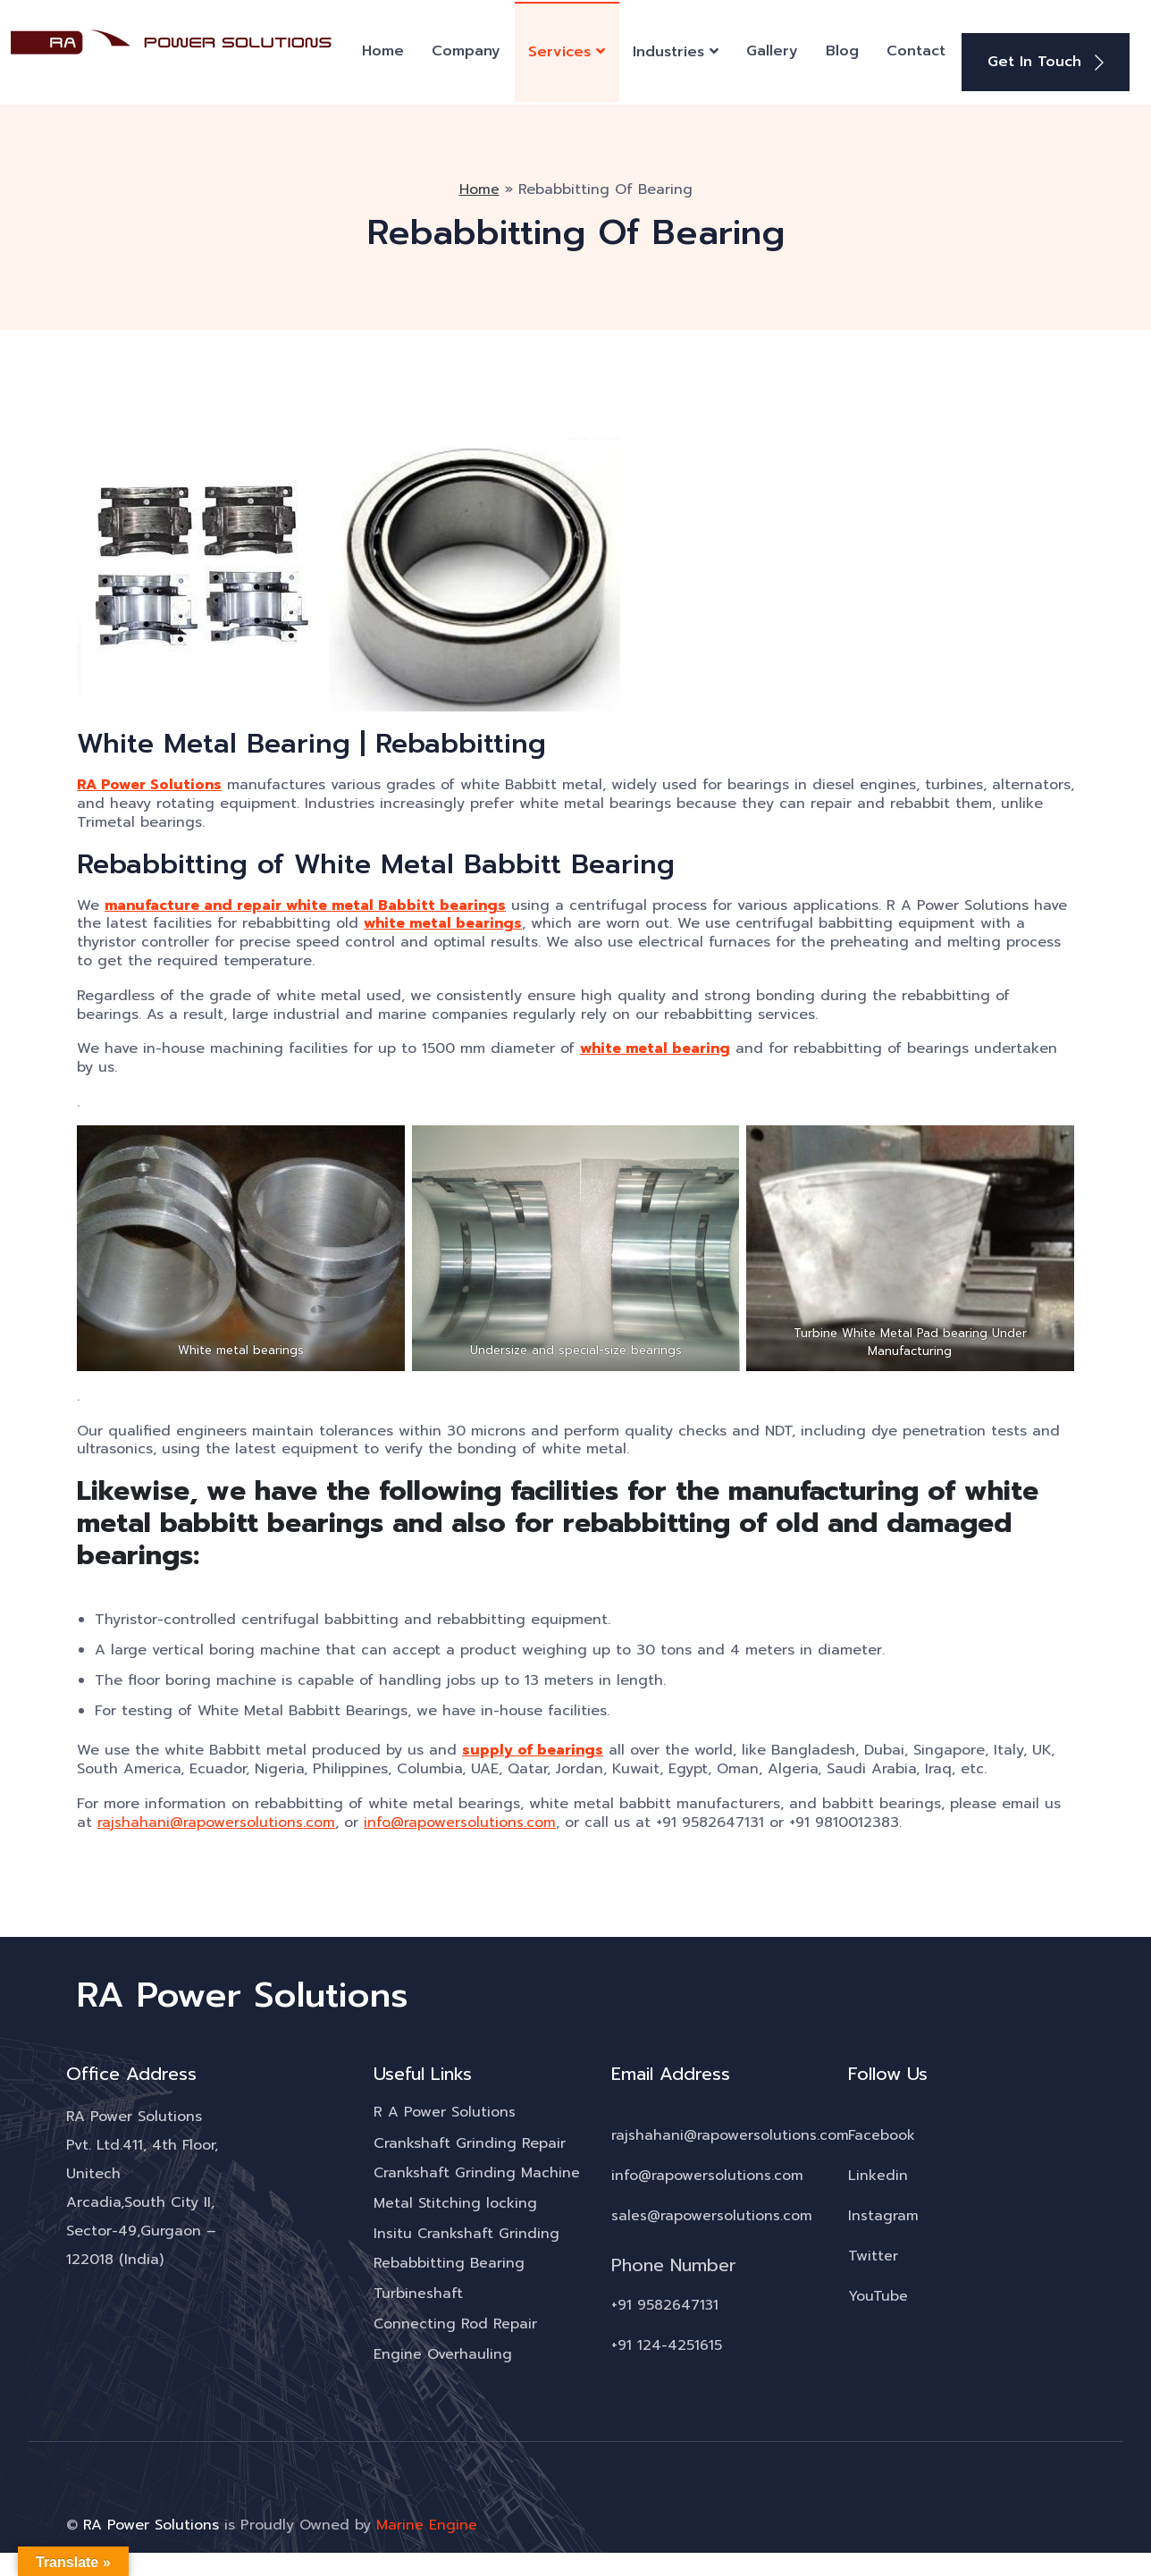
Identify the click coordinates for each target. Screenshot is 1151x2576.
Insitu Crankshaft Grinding (467, 2231)
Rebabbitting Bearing (449, 2261)
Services (559, 50)
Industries (668, 50)
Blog (842, 49)
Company (466, 49)
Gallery (772, 49)
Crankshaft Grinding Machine (477, 2170)
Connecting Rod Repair (456, 2322)
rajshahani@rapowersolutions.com (216, 1818)
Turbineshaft (418, 2291)
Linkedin (878, 2172)
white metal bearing (658, 1045)
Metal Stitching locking (455, 2200)
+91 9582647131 (665, 2301)
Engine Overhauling (443, 2352)
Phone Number (673, 2261)
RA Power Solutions (151, 781)
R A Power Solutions (445, 2109)
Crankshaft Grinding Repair (470, 2140)
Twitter (873, 2252)
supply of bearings (534, 1747)
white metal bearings (484, 920)
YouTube (878, 2292)
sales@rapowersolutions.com (711, 2212)
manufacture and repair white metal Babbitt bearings (313, 901)
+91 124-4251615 (666, 2342)
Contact (915, 49)
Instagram (883, 2212)
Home (383, 49)
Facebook (881, 2131)
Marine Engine (426, 2523)
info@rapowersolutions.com (460, 1818)
